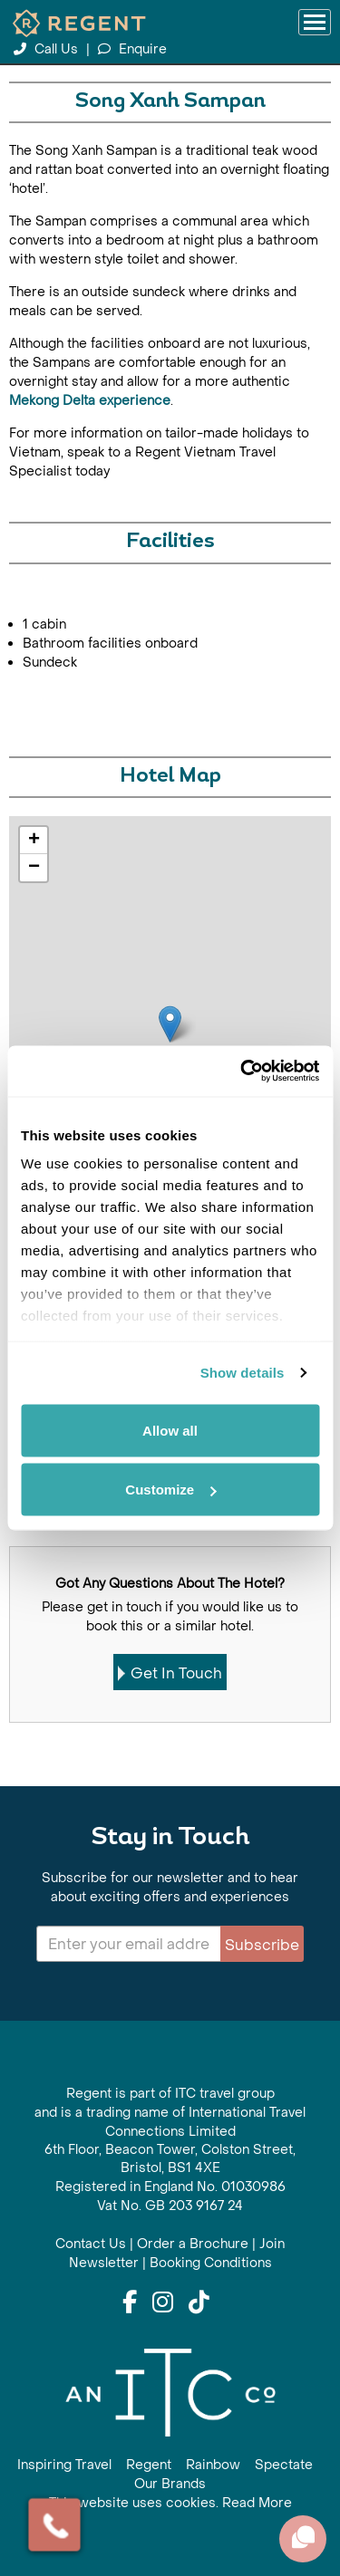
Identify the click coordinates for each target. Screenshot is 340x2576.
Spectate (284, 2465)
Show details (242, 1372)
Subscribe (262, 1945)
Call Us (48, 49)
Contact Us (90, 2244)
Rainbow (213, 2465)
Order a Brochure (192, 2244)
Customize (170, 1489)
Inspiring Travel (64, 2465)
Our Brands (170, 2484)
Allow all (170, 1429)
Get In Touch (170, 1673)
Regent (148, 2465)
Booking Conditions (211, 2263)
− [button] (34, 867)
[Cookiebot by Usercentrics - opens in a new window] (242, 1071)
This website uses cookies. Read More (170, 2503)
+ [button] (34, 840)
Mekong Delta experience (89, 400)
